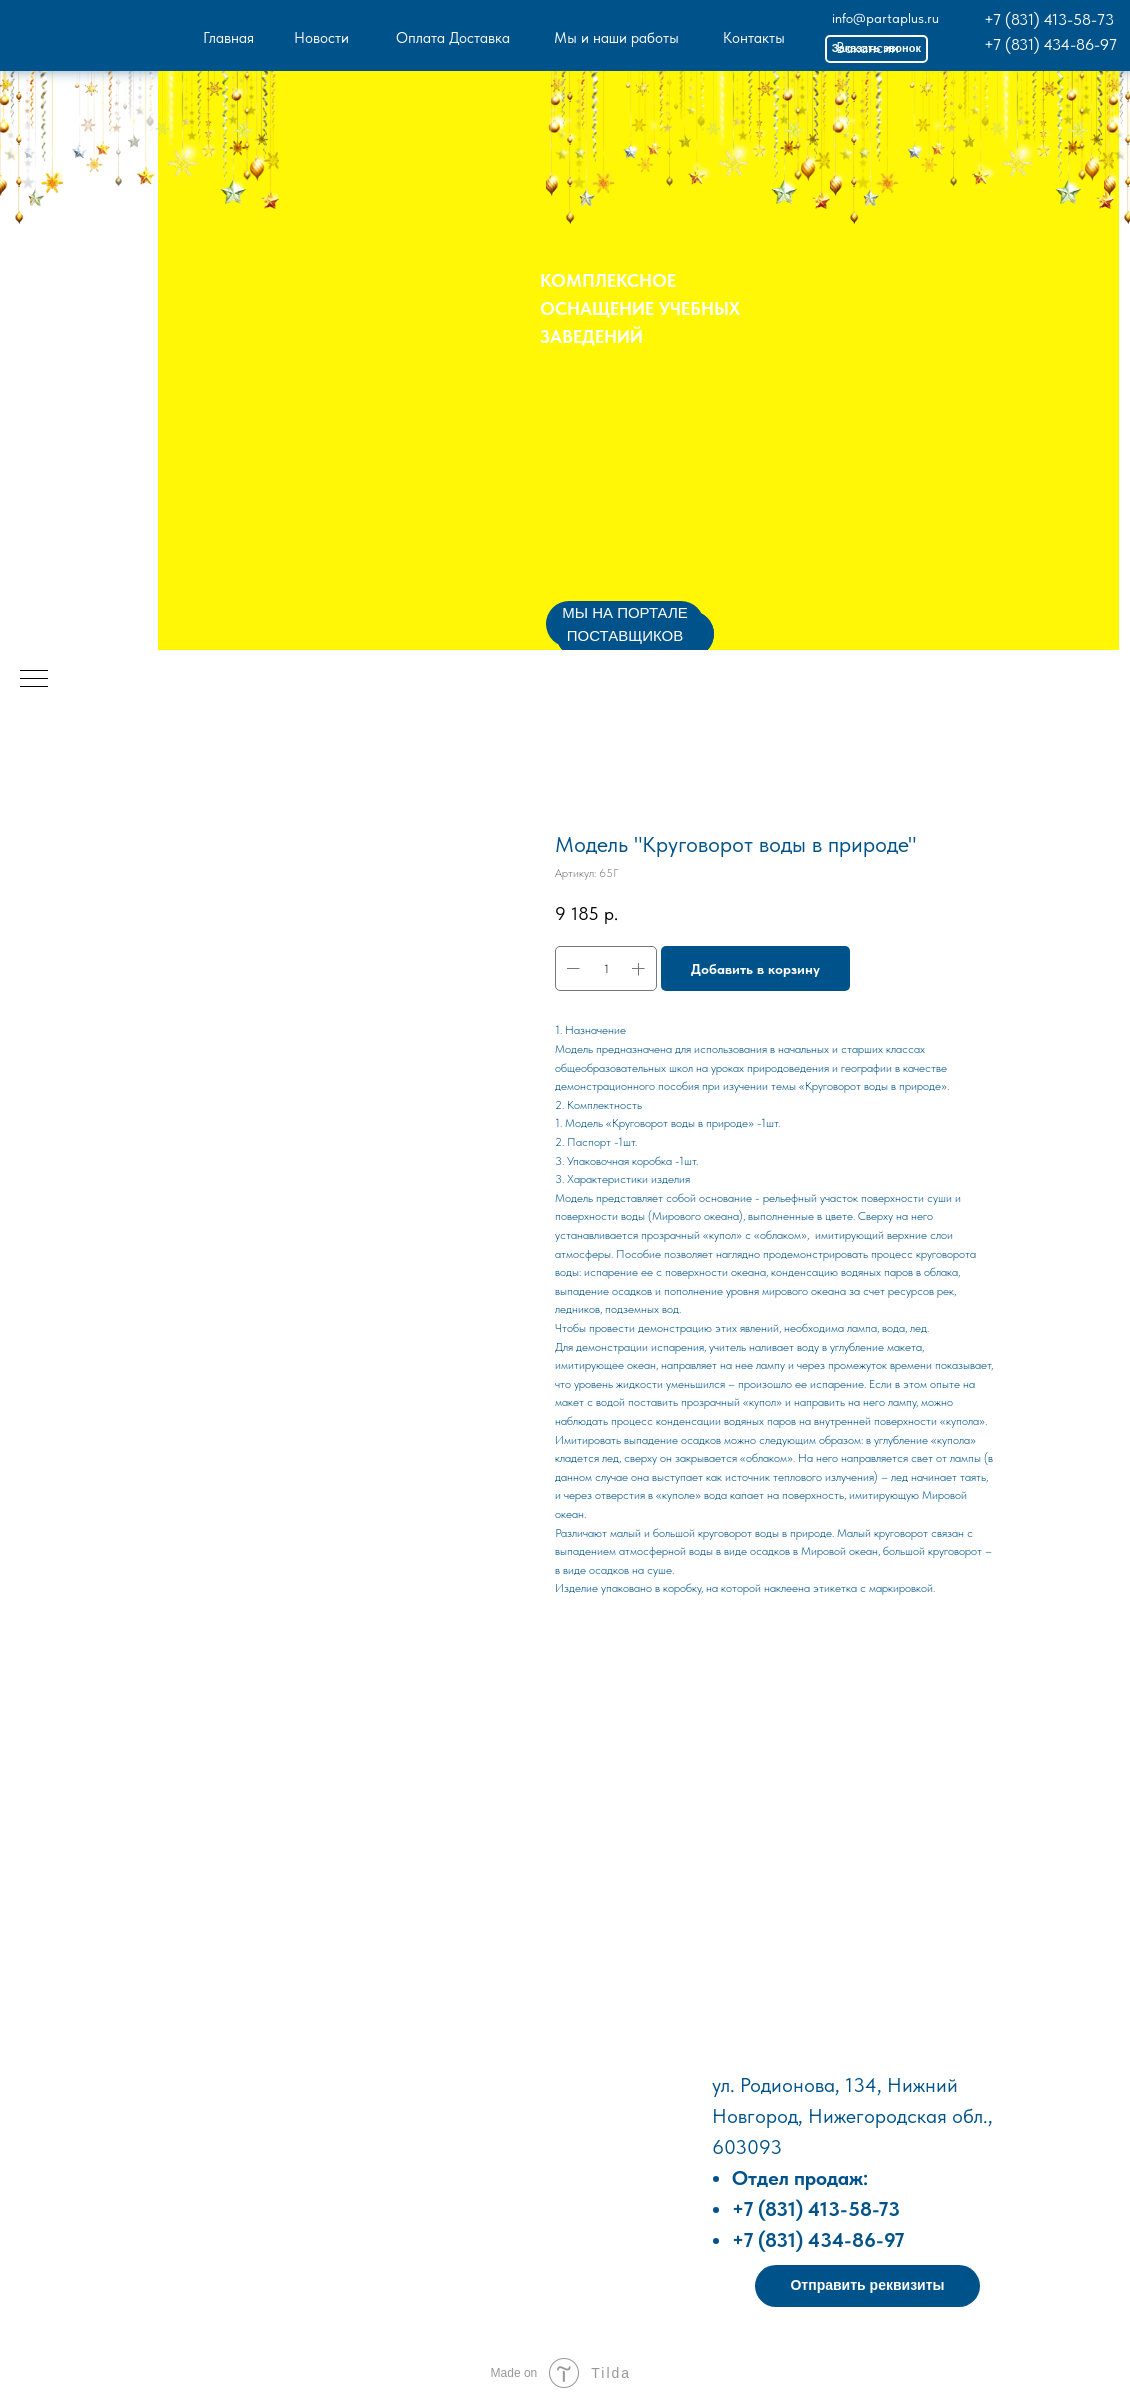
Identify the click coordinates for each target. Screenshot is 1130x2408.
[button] (867, 2286)
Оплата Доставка (453, 38)
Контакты (754, 38)
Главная (228, 38)
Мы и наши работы (616, 38)
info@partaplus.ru (885, 18)
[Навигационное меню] (34, 680)
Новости (321, 38)
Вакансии (867, 48)
